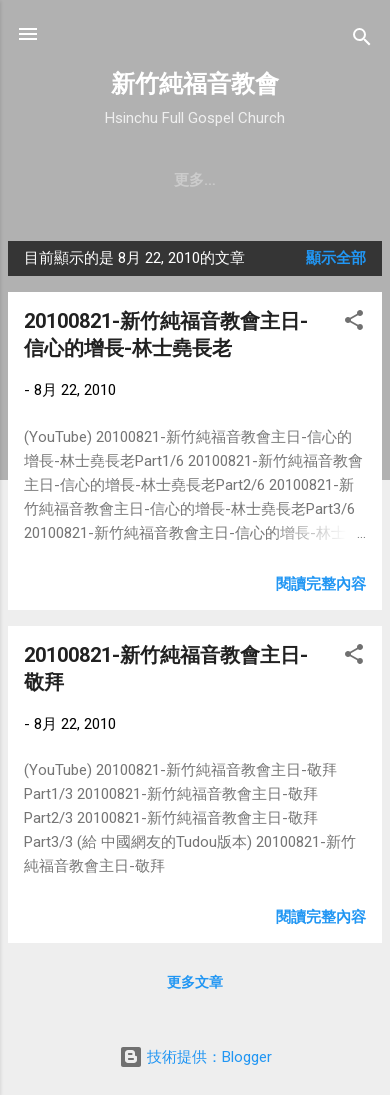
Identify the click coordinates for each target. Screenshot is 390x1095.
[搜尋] (362, 40)
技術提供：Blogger (195, 1057)
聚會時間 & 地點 (204, 180)
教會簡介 (84, 180)
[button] (354, 323)
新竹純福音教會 (195, 84)
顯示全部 (336, 258)
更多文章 (195, 982)
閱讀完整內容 (321, 584)
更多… (316, 180)
